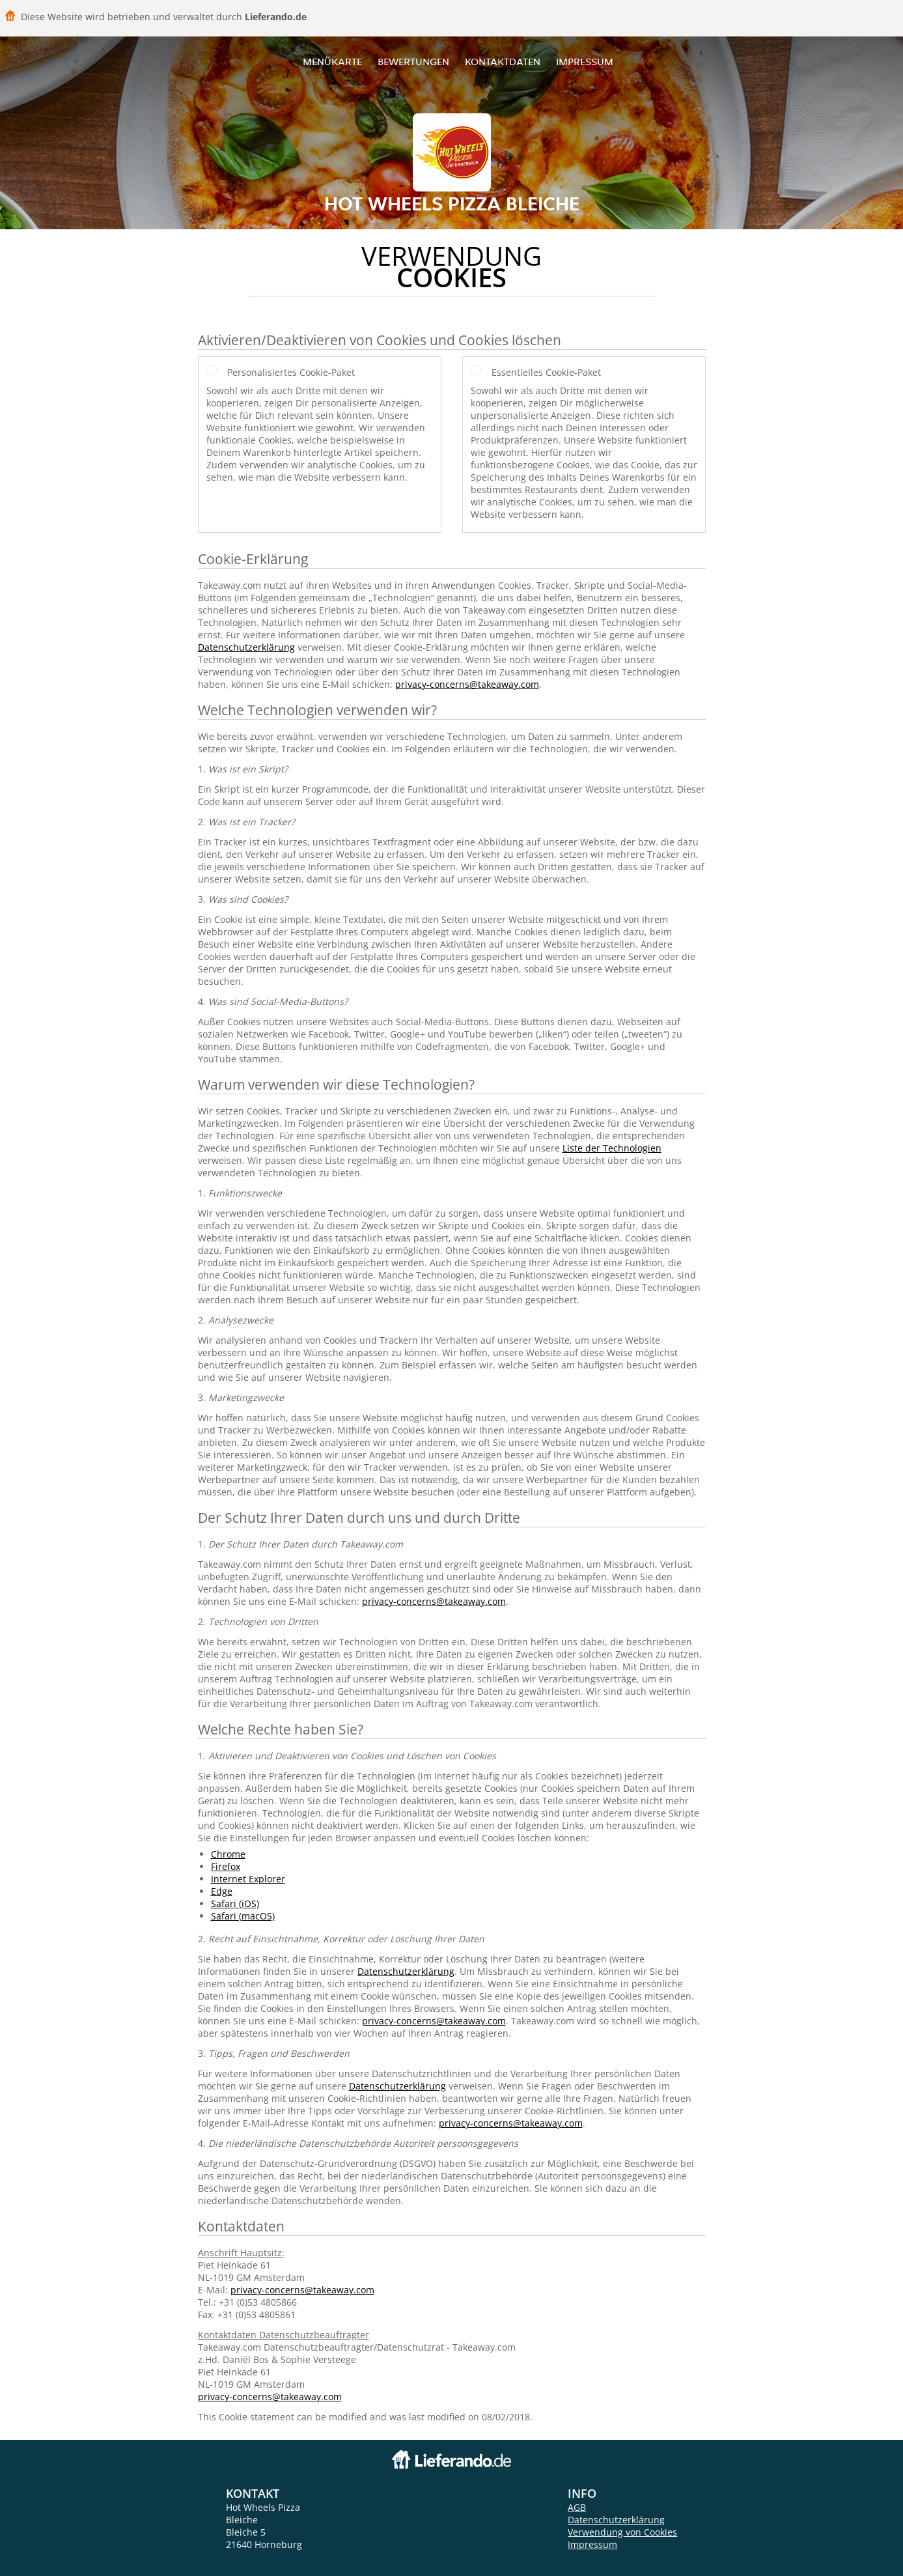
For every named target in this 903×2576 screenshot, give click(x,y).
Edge (221, 1891)
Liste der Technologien (612, 1148)
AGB (577, 2507)
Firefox (225, 1866)
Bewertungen (413, 61)
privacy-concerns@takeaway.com (467, 684)
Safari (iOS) (235, 1903)
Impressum (584, 61)
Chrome (228, 1854)
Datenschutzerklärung (246, 647)
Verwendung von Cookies (622, 2532)
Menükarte (332, 61)
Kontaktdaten (502, 61)
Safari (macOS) (243, 1916)
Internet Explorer (248, 1879)
